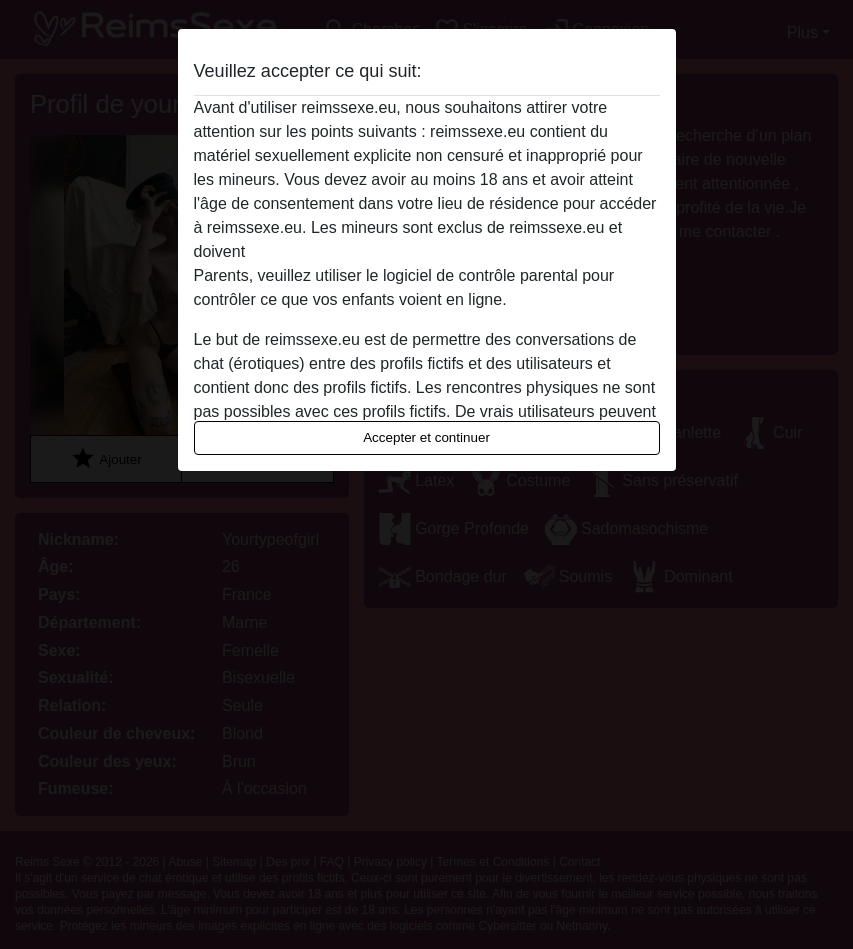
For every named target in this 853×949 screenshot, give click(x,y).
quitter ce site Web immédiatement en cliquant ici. (426, 251)
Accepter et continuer (426, 437)
